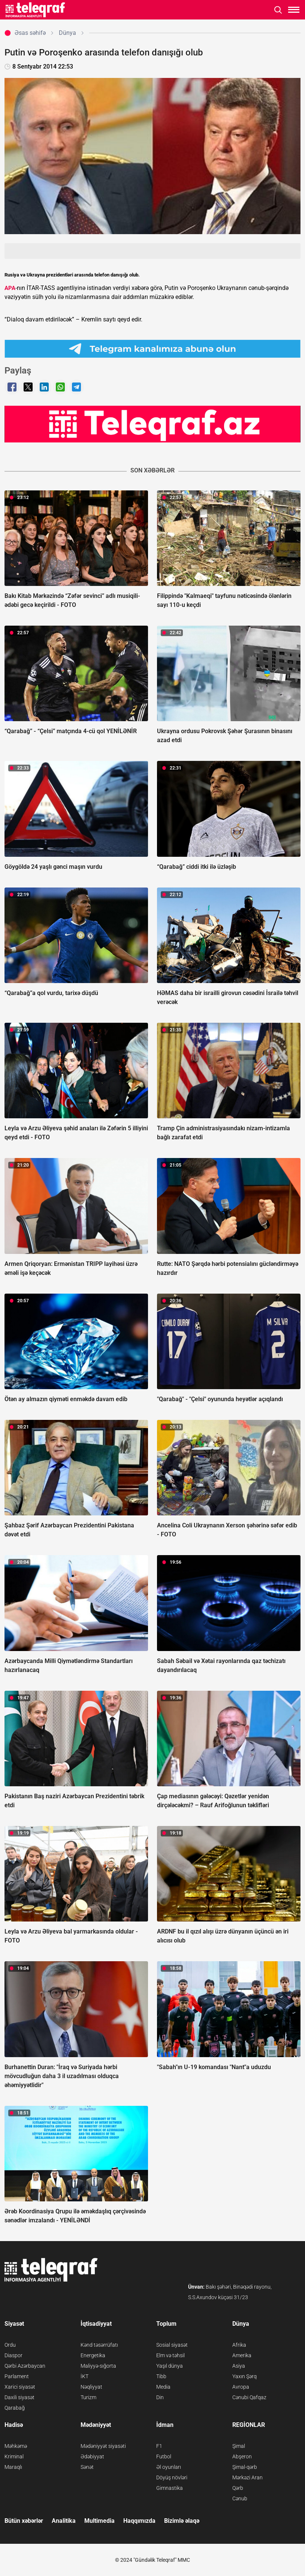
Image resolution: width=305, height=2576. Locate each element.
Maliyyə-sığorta (98, 2366)
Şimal (238, 2446)
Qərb (237, 2488)
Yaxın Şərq (244, 2376)
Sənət (87, 2467)
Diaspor (13, 2355)
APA (9, 288)
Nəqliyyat (91, 2387)
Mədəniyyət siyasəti (103, 2446)
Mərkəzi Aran (247, 2477)
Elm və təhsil (170, 2355)
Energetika (93, 2355)
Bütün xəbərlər (23, 2520)
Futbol (163, 2456)
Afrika (239, 2345)
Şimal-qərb (244, 2467)
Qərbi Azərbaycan (24, 2366)
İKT (84, 2376)
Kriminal (14, 2456)
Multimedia (99, 2520)
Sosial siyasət (172, 2345)
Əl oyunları (168, 2467)
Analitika (64, 2520)
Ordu (10, 2345)
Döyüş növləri (171, 2477)
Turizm (88, 2397)
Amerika (241, 2355)
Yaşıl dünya (169, 2366)
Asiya (238, 2366)
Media (163, 2387)
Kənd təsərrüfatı (99, 2345)
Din (160, 2397)
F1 (159, 2446)
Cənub (239, 2498)
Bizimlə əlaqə (181, 2520)
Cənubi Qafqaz (249, 2397)
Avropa (240, 2387)
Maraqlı (13, 2467)
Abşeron (242, 2456)
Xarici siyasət (19, 2387)
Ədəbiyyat (92, 2456)
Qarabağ (14, 2408)
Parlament (16, 2376)
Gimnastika (169, 2488)
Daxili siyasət (19, 2397)
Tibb (161, 2376)
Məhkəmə (15, 2446)
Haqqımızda (139, 2520)
